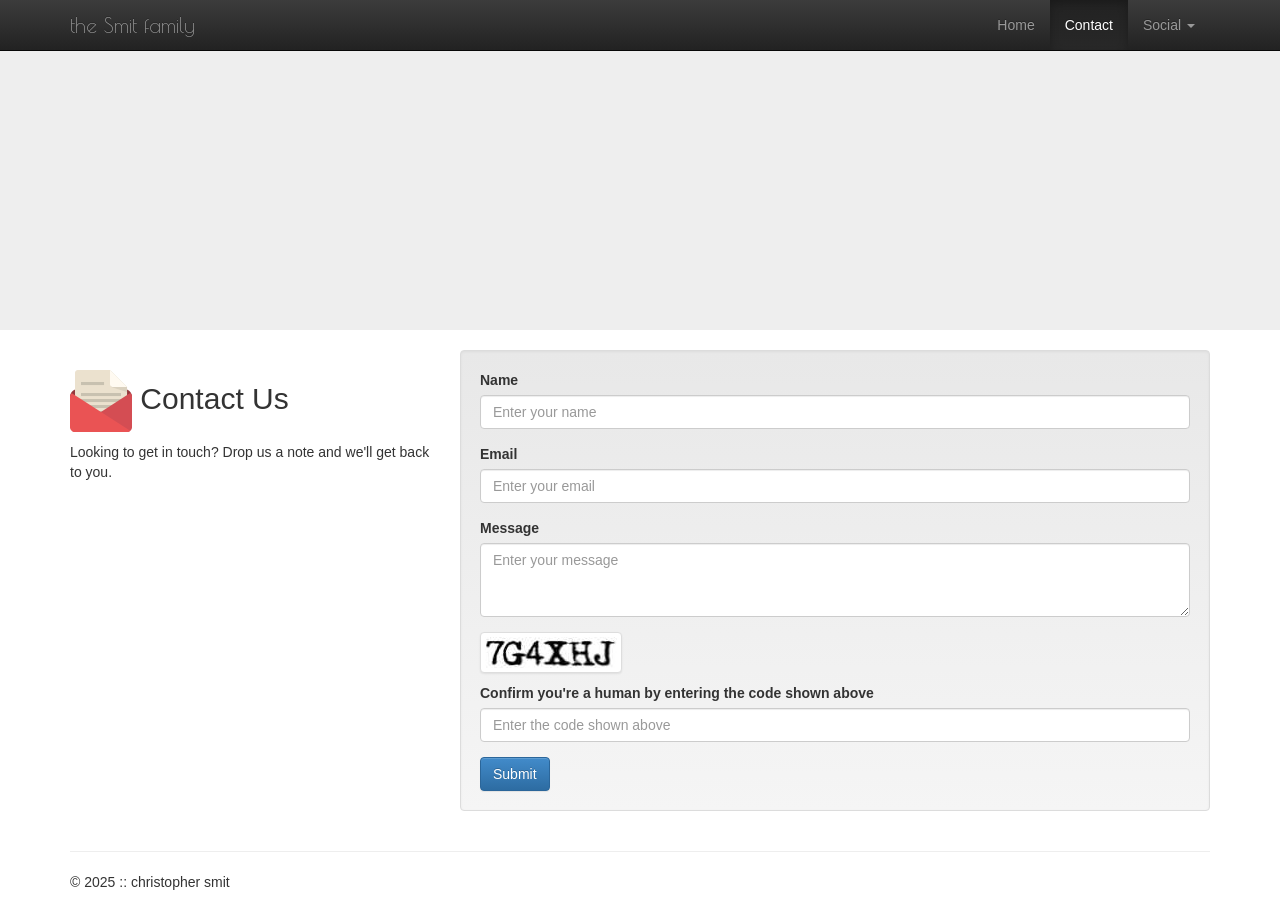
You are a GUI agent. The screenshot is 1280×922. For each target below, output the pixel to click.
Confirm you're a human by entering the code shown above (677, 693)
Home (1015, 25)
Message (509, 528)
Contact (1089, 25)
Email (498, 454)
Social (1169, 25)
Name (499, 380)
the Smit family (132, 25)
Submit (515, 774)
